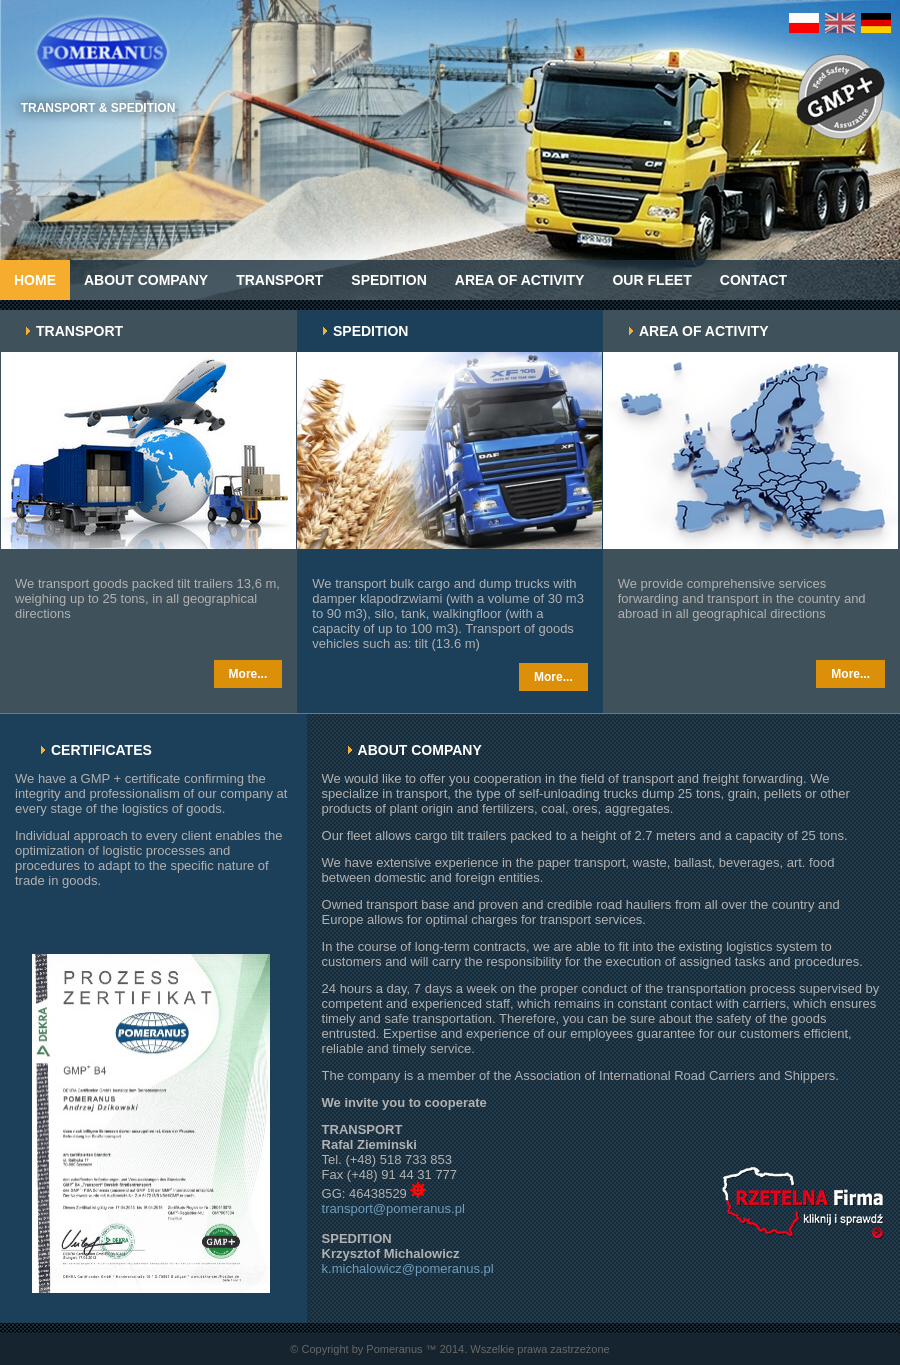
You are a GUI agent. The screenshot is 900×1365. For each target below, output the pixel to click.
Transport (279, 280)
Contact (753, 280)
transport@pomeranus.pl (393, 1208)
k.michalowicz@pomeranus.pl (408, 1268)
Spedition (388, 280)
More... (248, 674)
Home (35, 280)
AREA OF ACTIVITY (520, 280)
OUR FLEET (651, 280)
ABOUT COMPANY (146, 280)
